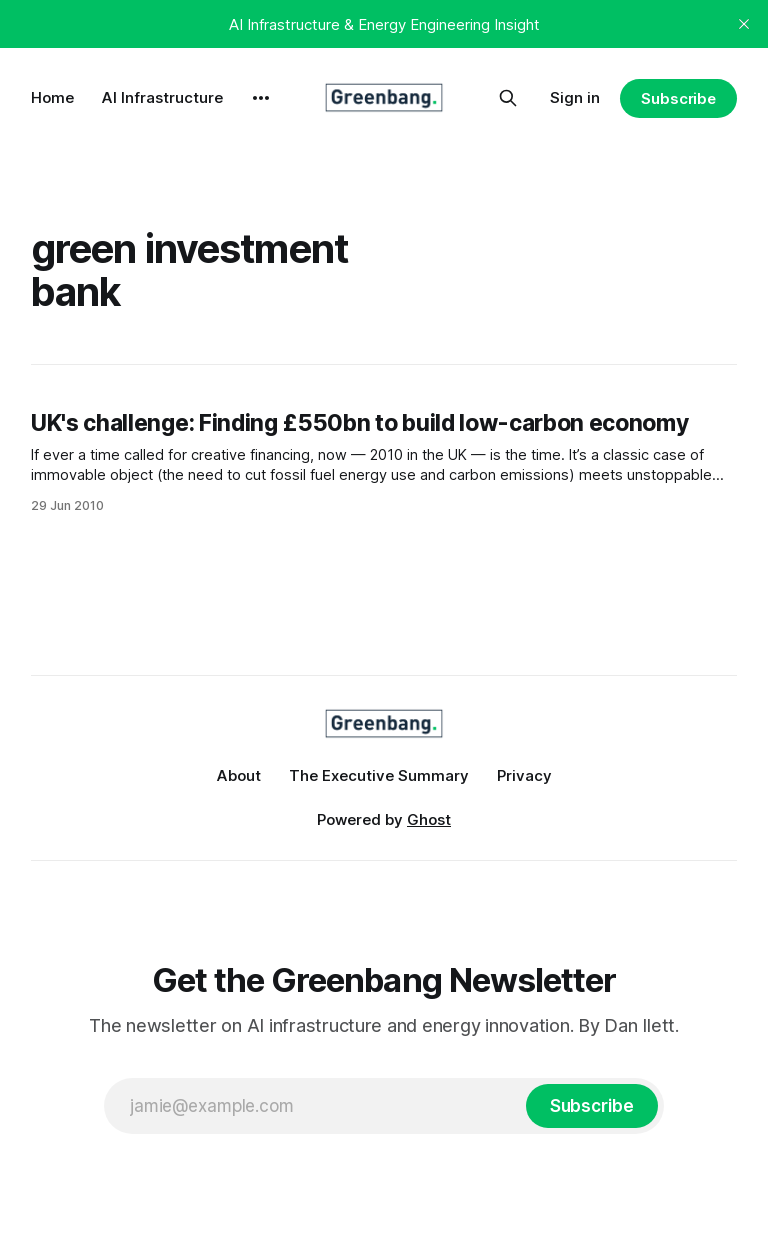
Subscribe (678, 98)
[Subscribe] (592, 1106)
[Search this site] (508, 98)
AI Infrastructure (162, 97)
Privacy (524, 775)
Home (52, 97)
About (239, 775)
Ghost (429, 819)
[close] (744, 24)
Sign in (575, 97)
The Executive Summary (379, 775)
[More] (261, 98)
